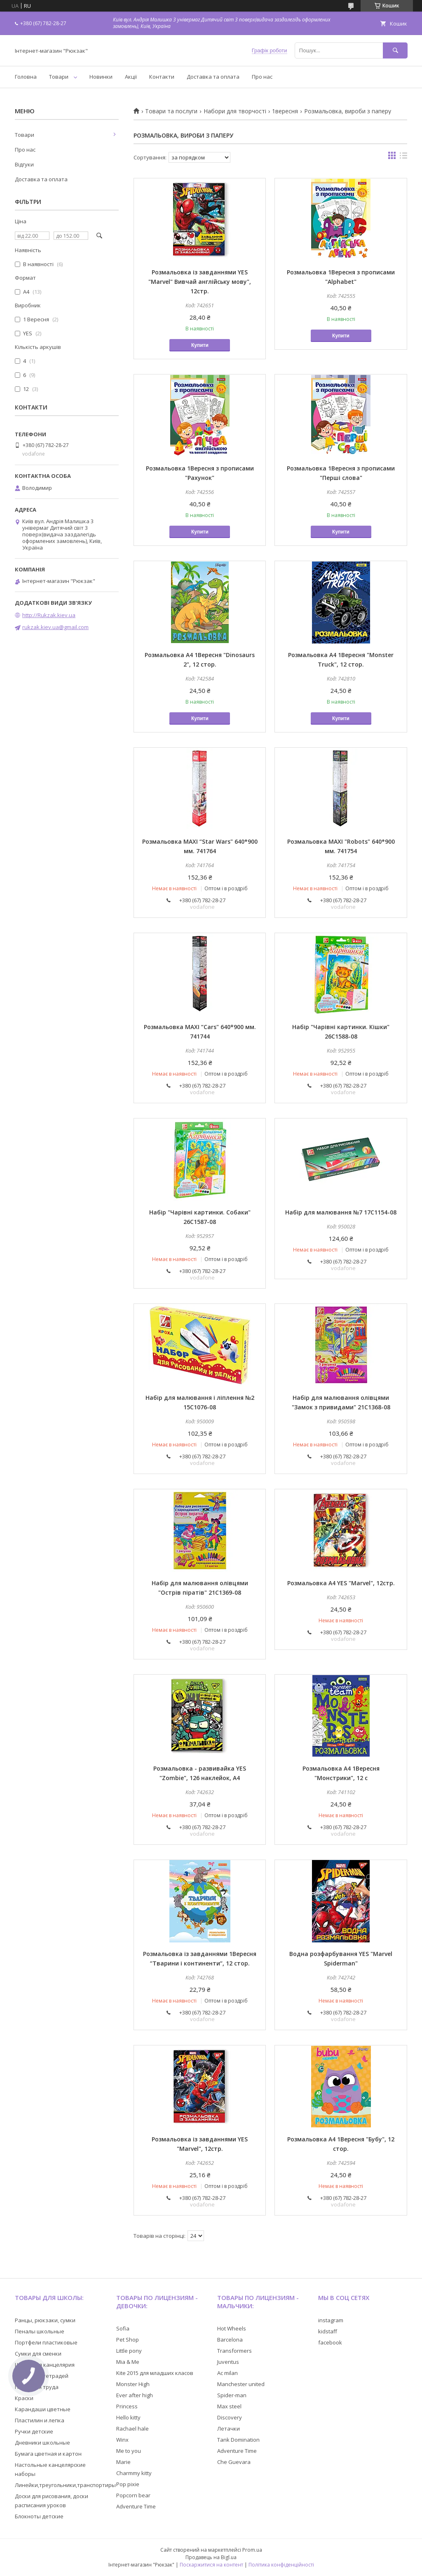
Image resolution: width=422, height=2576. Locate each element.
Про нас (262, 76)
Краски (24, 2398)
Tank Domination (238, 2439)
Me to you (128, 2450)
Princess (127, 2406)
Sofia (122, 2328)
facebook (330, 2342)
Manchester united (241, 2384)
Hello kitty (128, 2417)
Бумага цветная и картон (48, 2453)
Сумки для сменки (38, 2353)
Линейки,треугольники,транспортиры (65, 2485)
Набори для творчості (235, 111)
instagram (330, 2320)
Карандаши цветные (42, 2409)
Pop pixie (127, 2484)
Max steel (229, 2406)
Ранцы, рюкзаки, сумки (45, 2320)
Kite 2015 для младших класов (154, 2373)
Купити (200, 345)
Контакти (161, 76)
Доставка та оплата (213, 76)
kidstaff (327, 2331)
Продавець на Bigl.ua (211, 2557)
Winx (122, 2439)
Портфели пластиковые (46, 2342)
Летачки (228, 2428)
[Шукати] (395, 50)
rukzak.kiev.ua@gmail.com (55, 627)
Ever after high (134, 2395)
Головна (26, 76)
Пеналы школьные (39, 2331)
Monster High (133, 2384)
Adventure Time (136, 2506)
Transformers (234, 2350)
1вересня (285, 111)
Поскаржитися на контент (211, 2564)
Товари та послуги (171, 111)
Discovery (229, 2417)
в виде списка (403, 157)
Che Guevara (234, 2462)
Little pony (129, 2350)
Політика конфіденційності (281, 2564)
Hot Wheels (231, 2328)
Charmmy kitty (134, 2473)
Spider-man (231, 2395)
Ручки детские (34, 2431)
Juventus (228, 2361)
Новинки (101, 76)
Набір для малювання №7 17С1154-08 (340, 1212)
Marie (123, 2462)
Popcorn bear (133, 2495)
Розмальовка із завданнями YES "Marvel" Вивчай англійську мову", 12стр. (199, 281)
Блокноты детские (39, 2516)
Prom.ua (252, 2549)
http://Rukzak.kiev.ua (48, 615)
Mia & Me (127, 2361)
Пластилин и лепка (39, 2420)
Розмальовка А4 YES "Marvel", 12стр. (341, 1583)
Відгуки (24, 164)
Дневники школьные (42, 2442)
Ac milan (227, 2373)
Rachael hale (132, 2428)
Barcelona (230, 2339)
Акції (131, 76)
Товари (58, 76)
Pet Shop (127, 2339)
